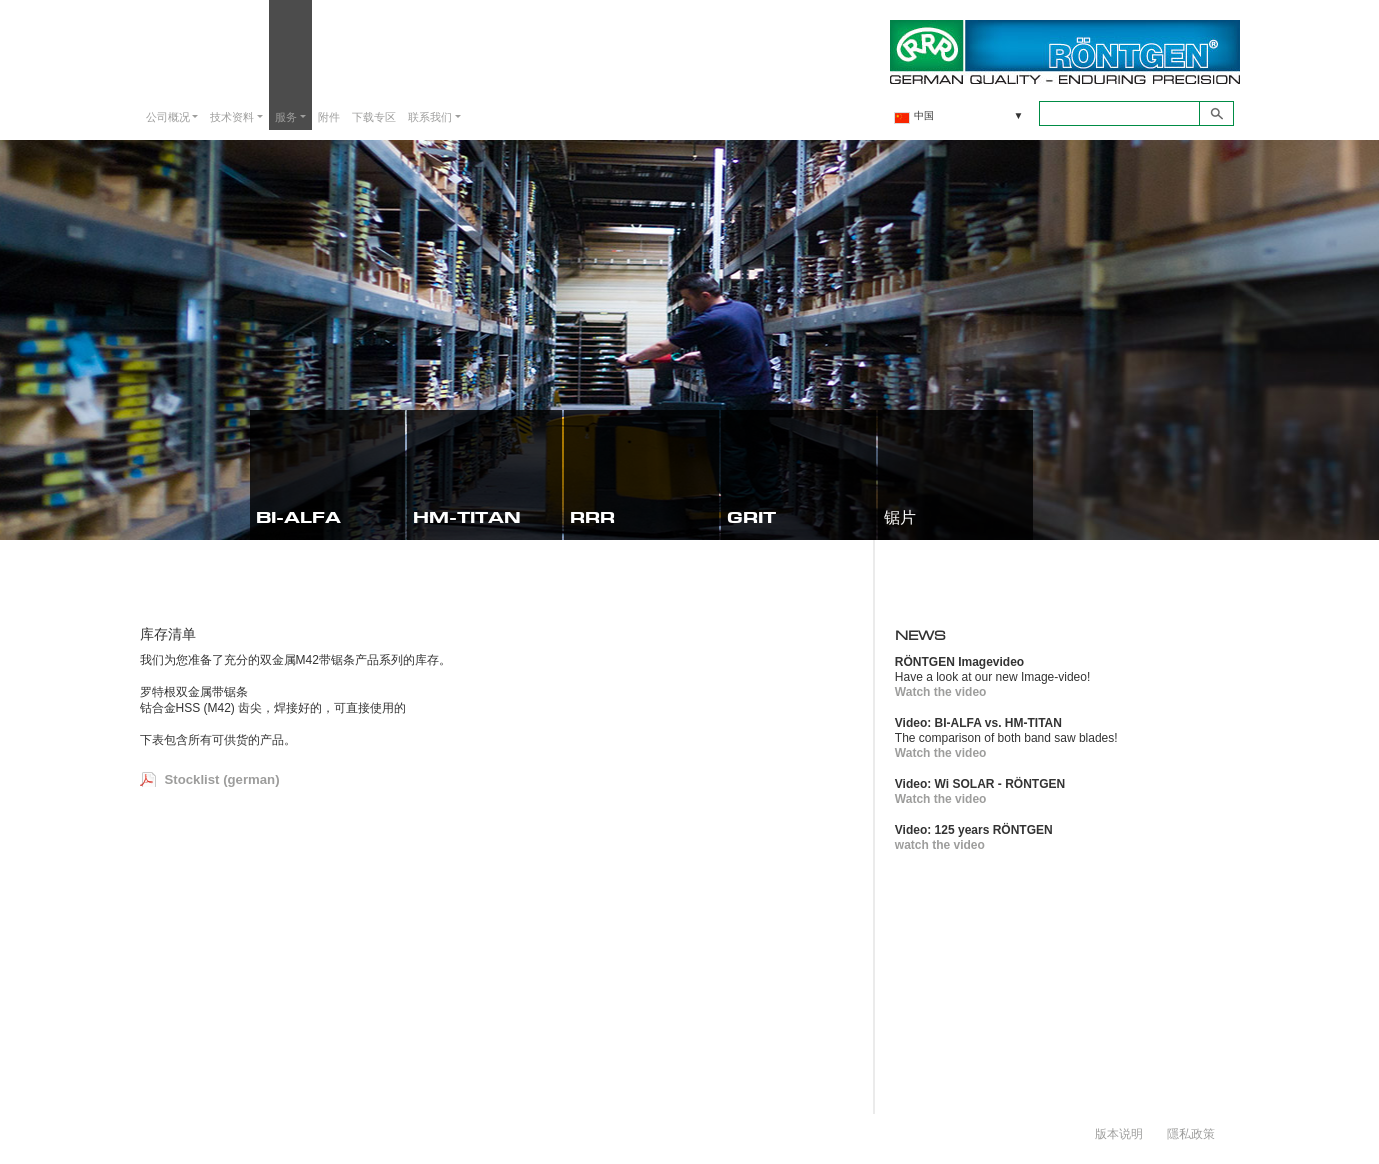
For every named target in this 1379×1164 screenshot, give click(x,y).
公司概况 (168, 116)
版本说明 (1119, 1133)
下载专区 (374, 116)
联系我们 (430, 116)
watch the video (940, 845)
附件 (329, 116)
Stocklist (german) (222, 779)
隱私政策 (1191, 1133)
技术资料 (232, 116)
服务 (286, 116)
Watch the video (941, 692)
